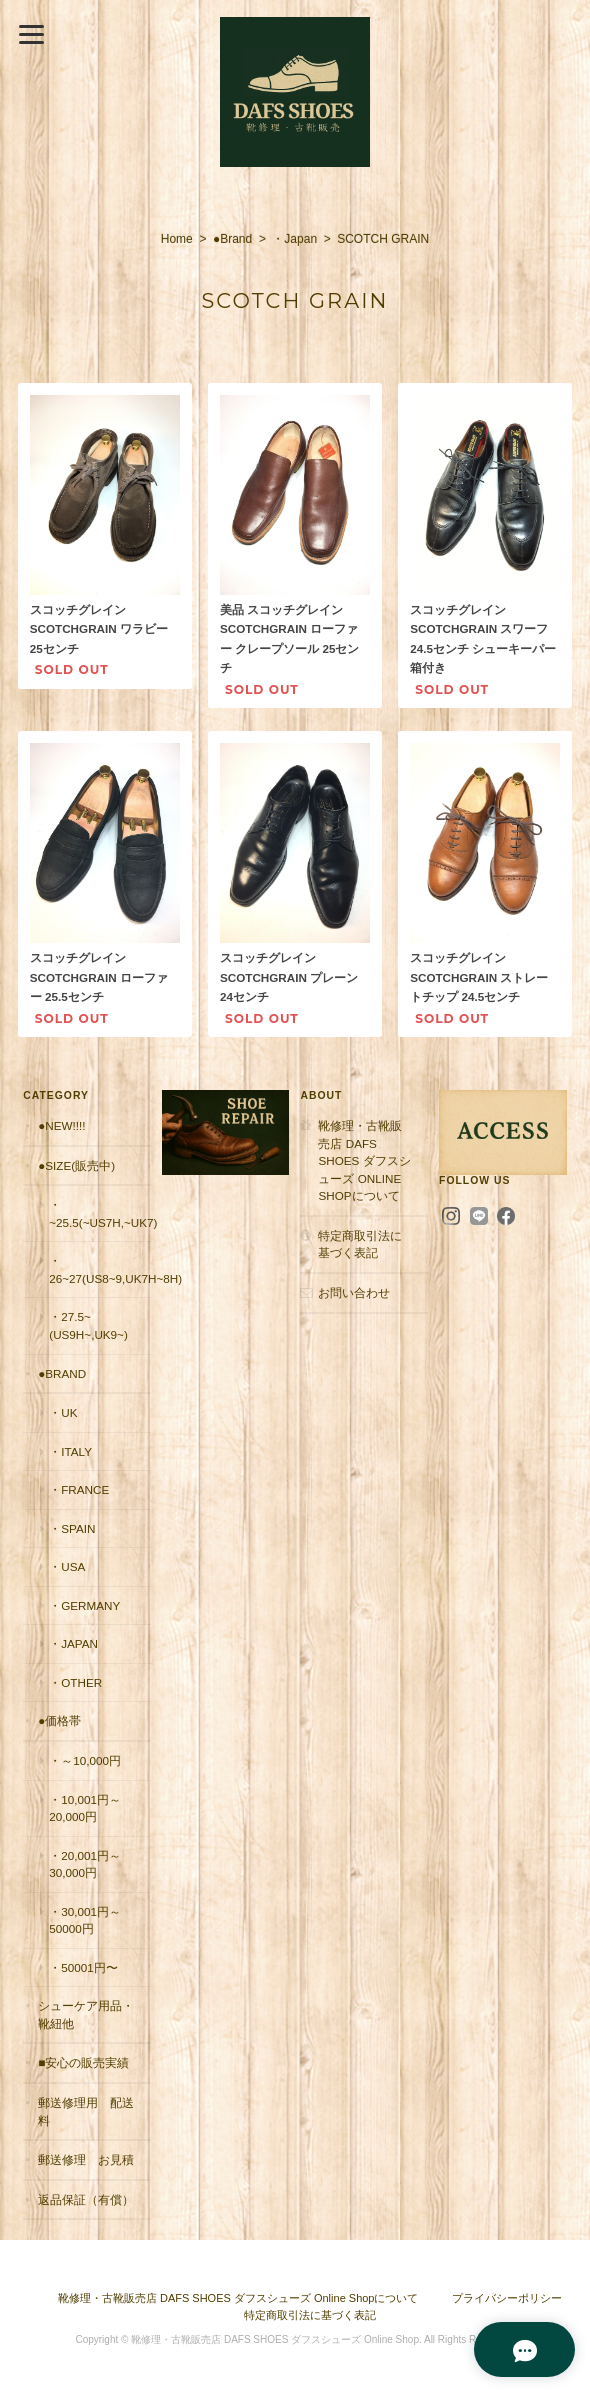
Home (177, 239)
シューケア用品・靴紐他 (86, 2014)
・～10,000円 (85, 1760)
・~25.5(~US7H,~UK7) (100, 1213)
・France (79, 1489)
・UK (63, 1412)
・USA (67, 1566)
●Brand (232, 239)
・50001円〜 (83, 1967)
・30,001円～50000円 (85, 1920)
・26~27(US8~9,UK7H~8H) (100, 1269)
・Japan (294, 239)
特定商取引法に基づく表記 (360, 1244)
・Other (75, 1682)
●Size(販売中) (76, 1165)
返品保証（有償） (86, 2199)
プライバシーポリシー (507, 2298)
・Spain (72, 1528)
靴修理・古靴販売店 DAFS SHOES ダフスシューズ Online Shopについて (364, 1160)
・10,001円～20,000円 (85, 1808)
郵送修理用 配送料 (86, 2111)
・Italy (70, 1451)
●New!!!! (61, 1125)
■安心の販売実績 (83, 2062)
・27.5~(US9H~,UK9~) (88, 1325)
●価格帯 (59, 1720)
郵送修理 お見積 (86, 2159)
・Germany (84, 1605)
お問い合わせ (354, 1292)
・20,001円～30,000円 (85, 1864)
